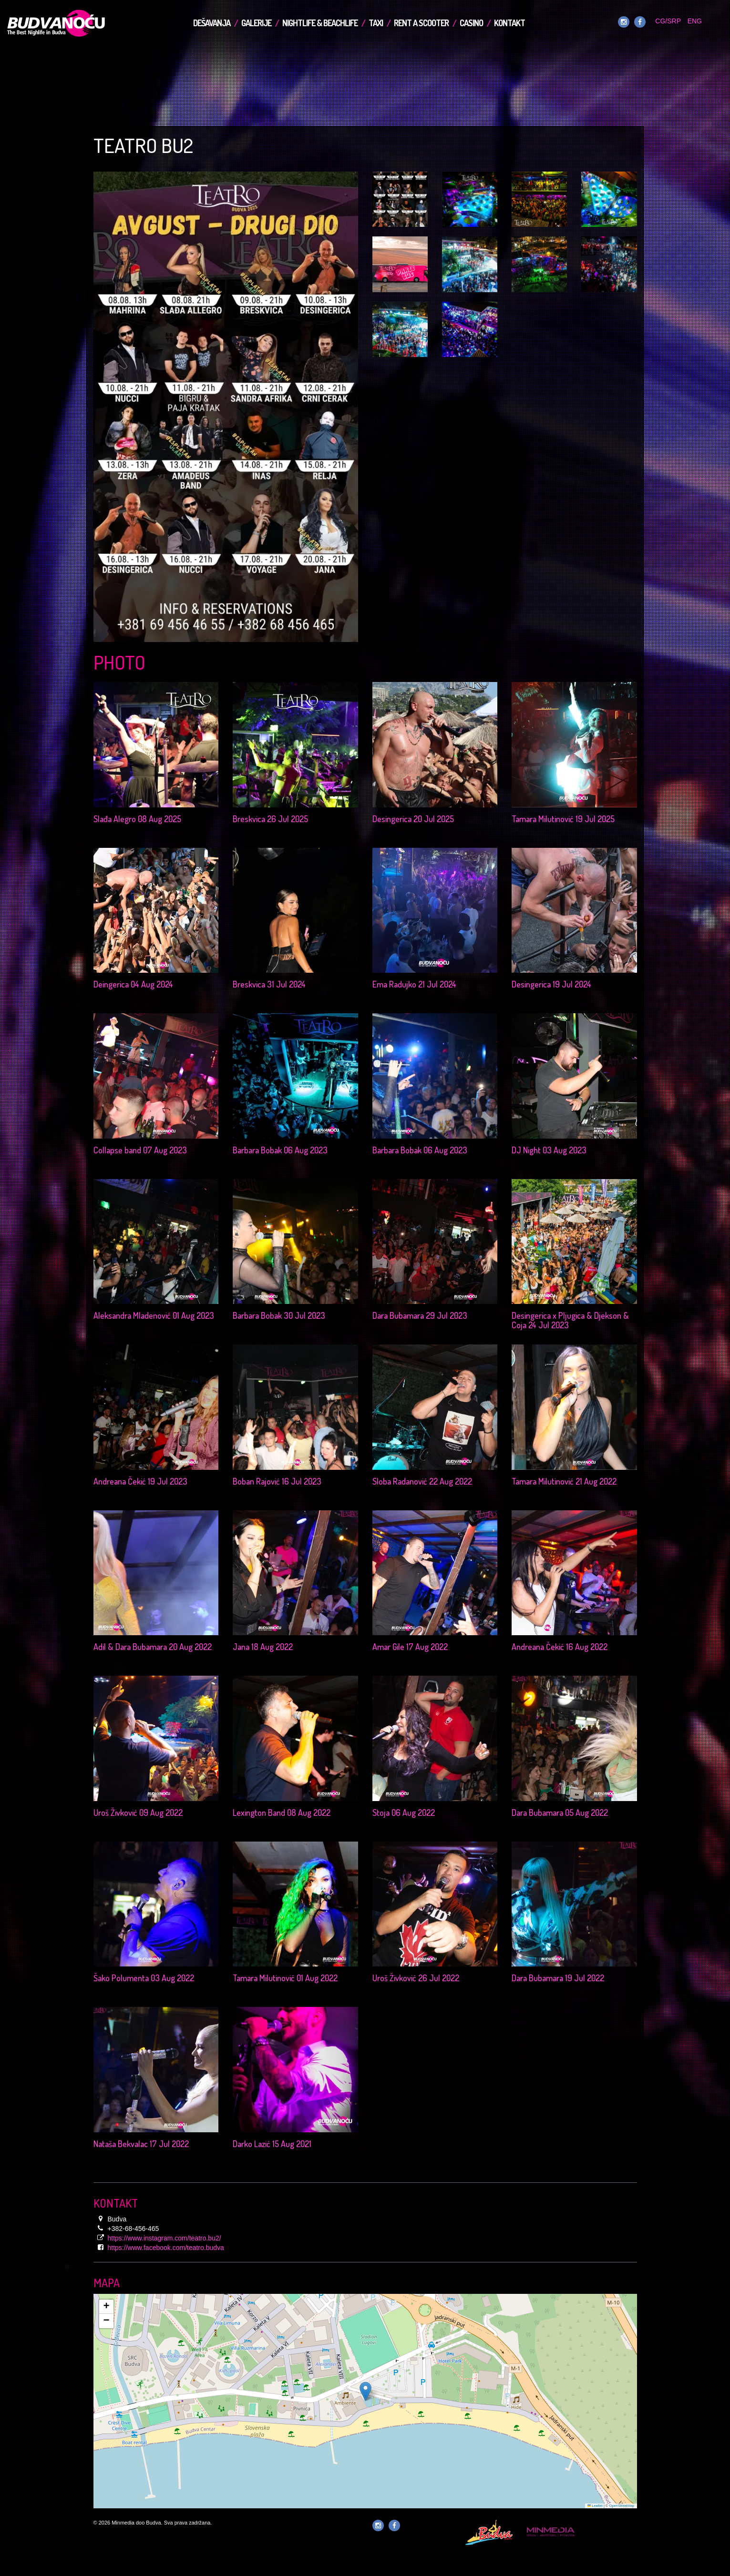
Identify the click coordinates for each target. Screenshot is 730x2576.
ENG (695, 21)
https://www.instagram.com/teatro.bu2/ (164, 2238)
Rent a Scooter (421, 23)
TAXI (376, 23)
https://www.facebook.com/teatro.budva (166, 2247)
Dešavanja (211, 23)
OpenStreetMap (622, 2506)
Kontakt (509, 23)
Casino (471, 23)
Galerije (256, 23)
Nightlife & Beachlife (320, 23)
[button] (365, 2391)
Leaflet (595, 2506)
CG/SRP (667, 21)
